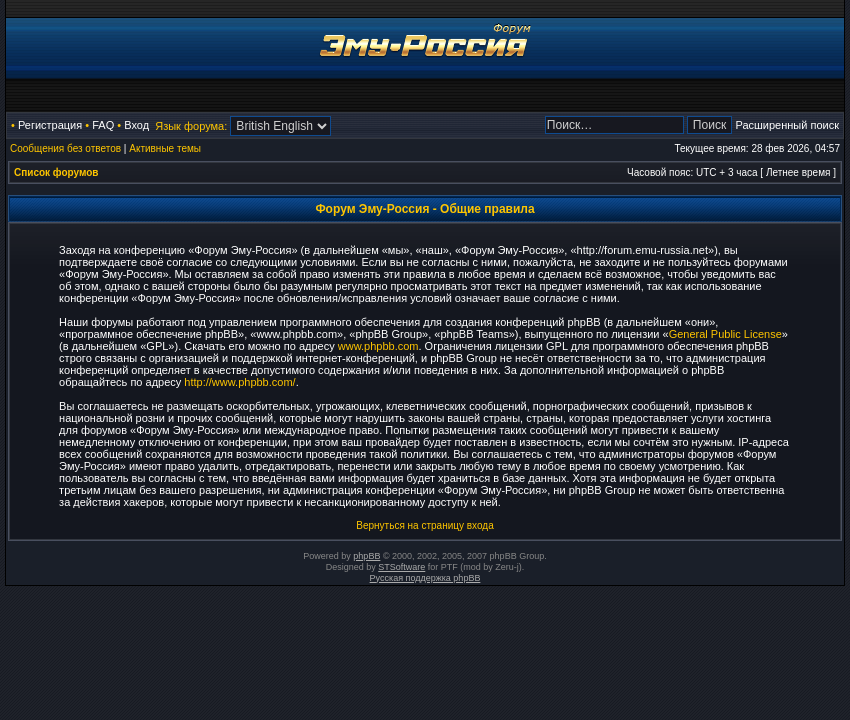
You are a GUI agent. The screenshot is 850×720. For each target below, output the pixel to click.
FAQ (103, 125)
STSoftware (401, 567)
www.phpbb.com (378, 346)
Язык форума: (191, 126)
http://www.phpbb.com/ (239, 382)
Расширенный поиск (787, 125)
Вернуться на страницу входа (424, 525)
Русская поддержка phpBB (425, 578)
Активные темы (165, 148)
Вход (136, 125)
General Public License (725, 334)
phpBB (366, 556)
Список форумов (56, 172)
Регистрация (50, 125)
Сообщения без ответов (65, 148)
